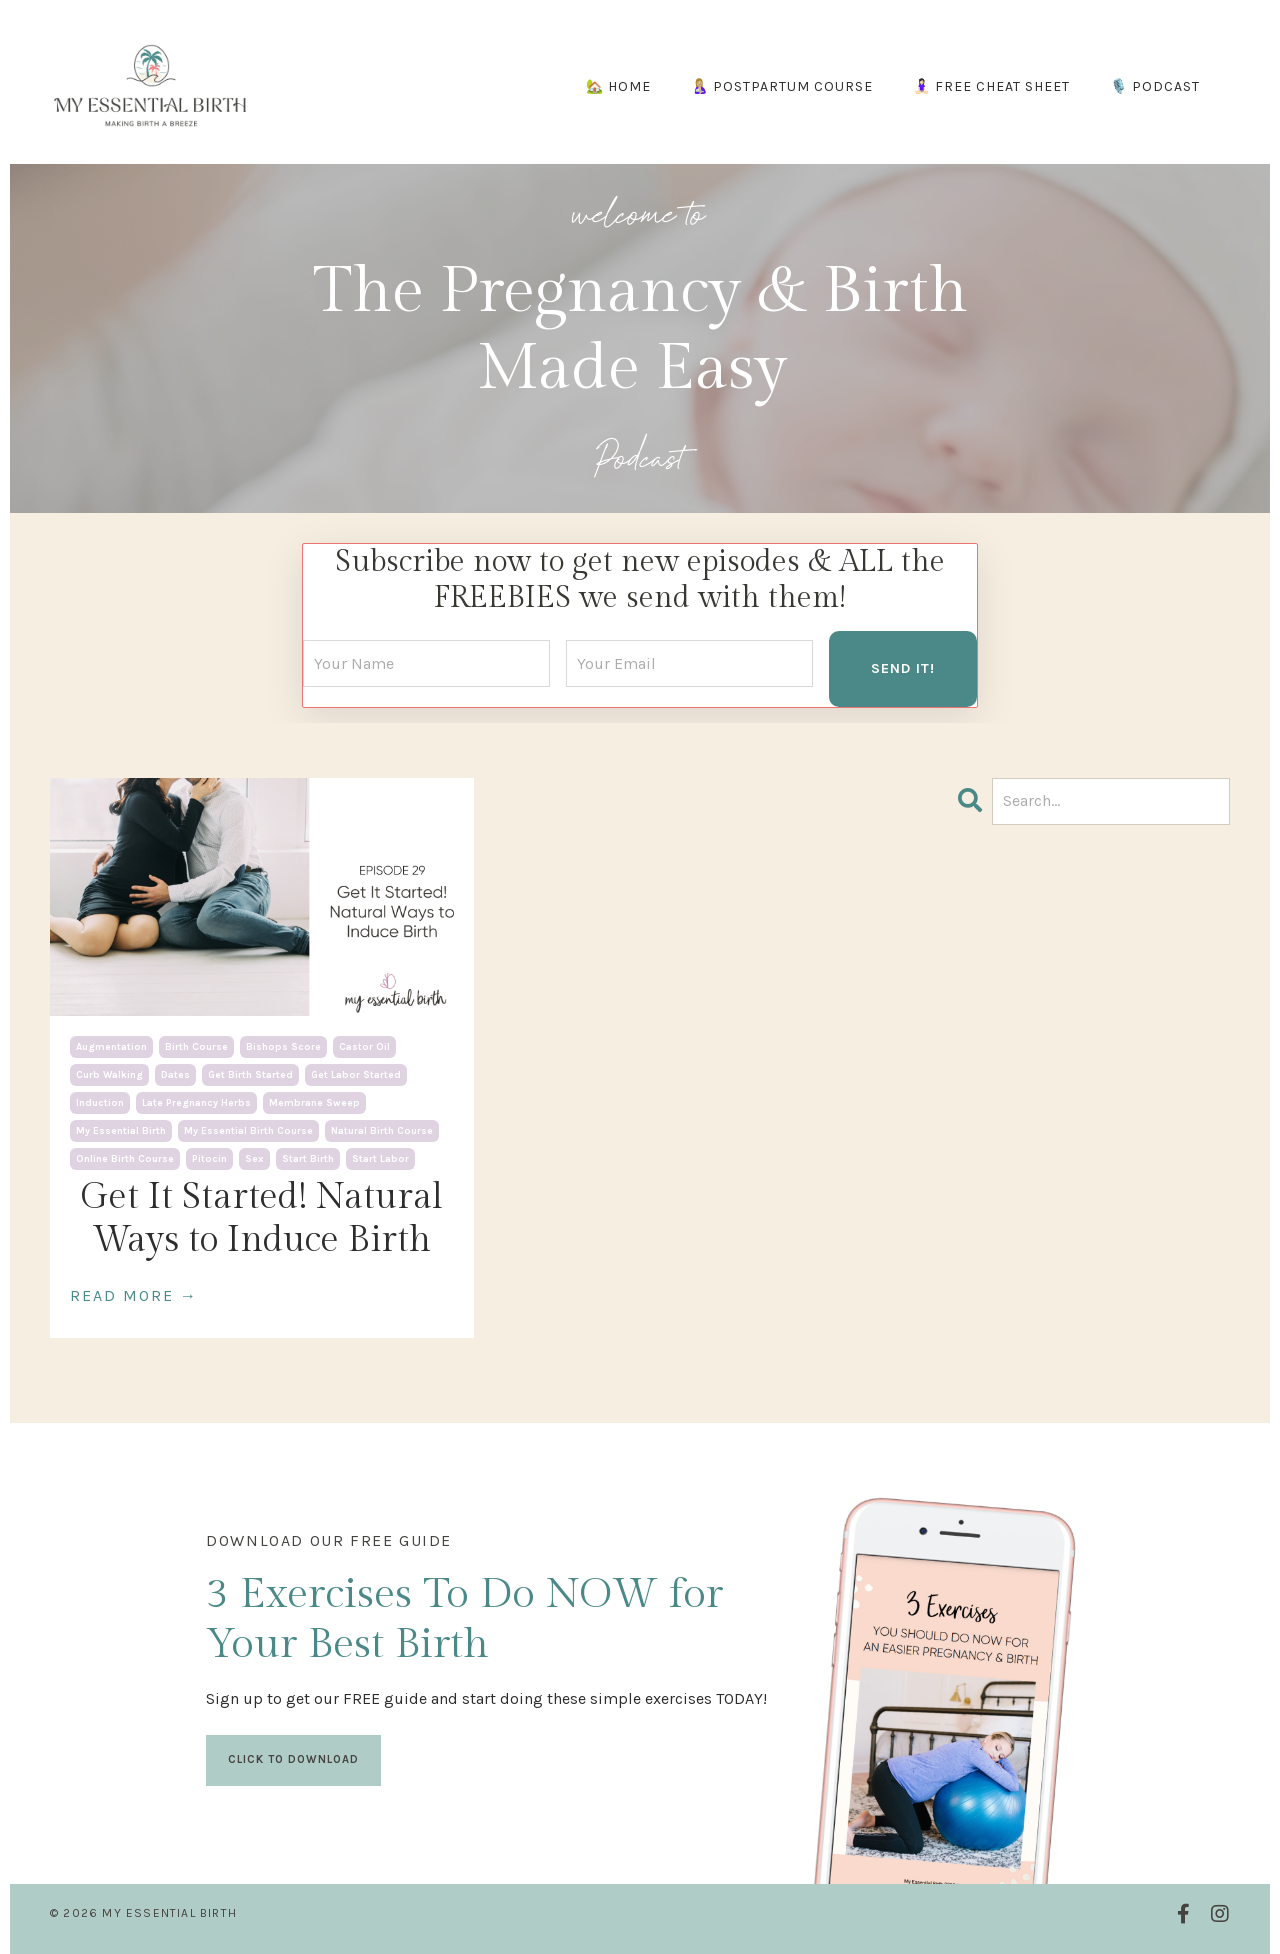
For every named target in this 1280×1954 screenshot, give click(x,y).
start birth (308, 1159)
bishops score (283, 1047)
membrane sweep (314, 1103)
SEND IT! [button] (903, 668)
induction (100, 1103)
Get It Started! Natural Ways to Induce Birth (261, 1218)
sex (254, 1159)
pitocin (209, 1159)
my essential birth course (248, 1131)
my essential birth (121, 1131)
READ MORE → (134, 1295)
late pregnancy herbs (196, 1103)
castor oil (364, 1047)
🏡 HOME (618, 86)
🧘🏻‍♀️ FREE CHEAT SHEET (991, 86)
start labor (380, 1159)
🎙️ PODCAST (1155, 86)
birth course (196, 1047)
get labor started (356, 1075)
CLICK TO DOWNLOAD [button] (293, 1759)
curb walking (109, 1075)
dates (175, 1075)
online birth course (125, 1159)
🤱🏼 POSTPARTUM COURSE (782, 86)
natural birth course (382, 1131)
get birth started (250, 1075)
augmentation (111, 1047)
